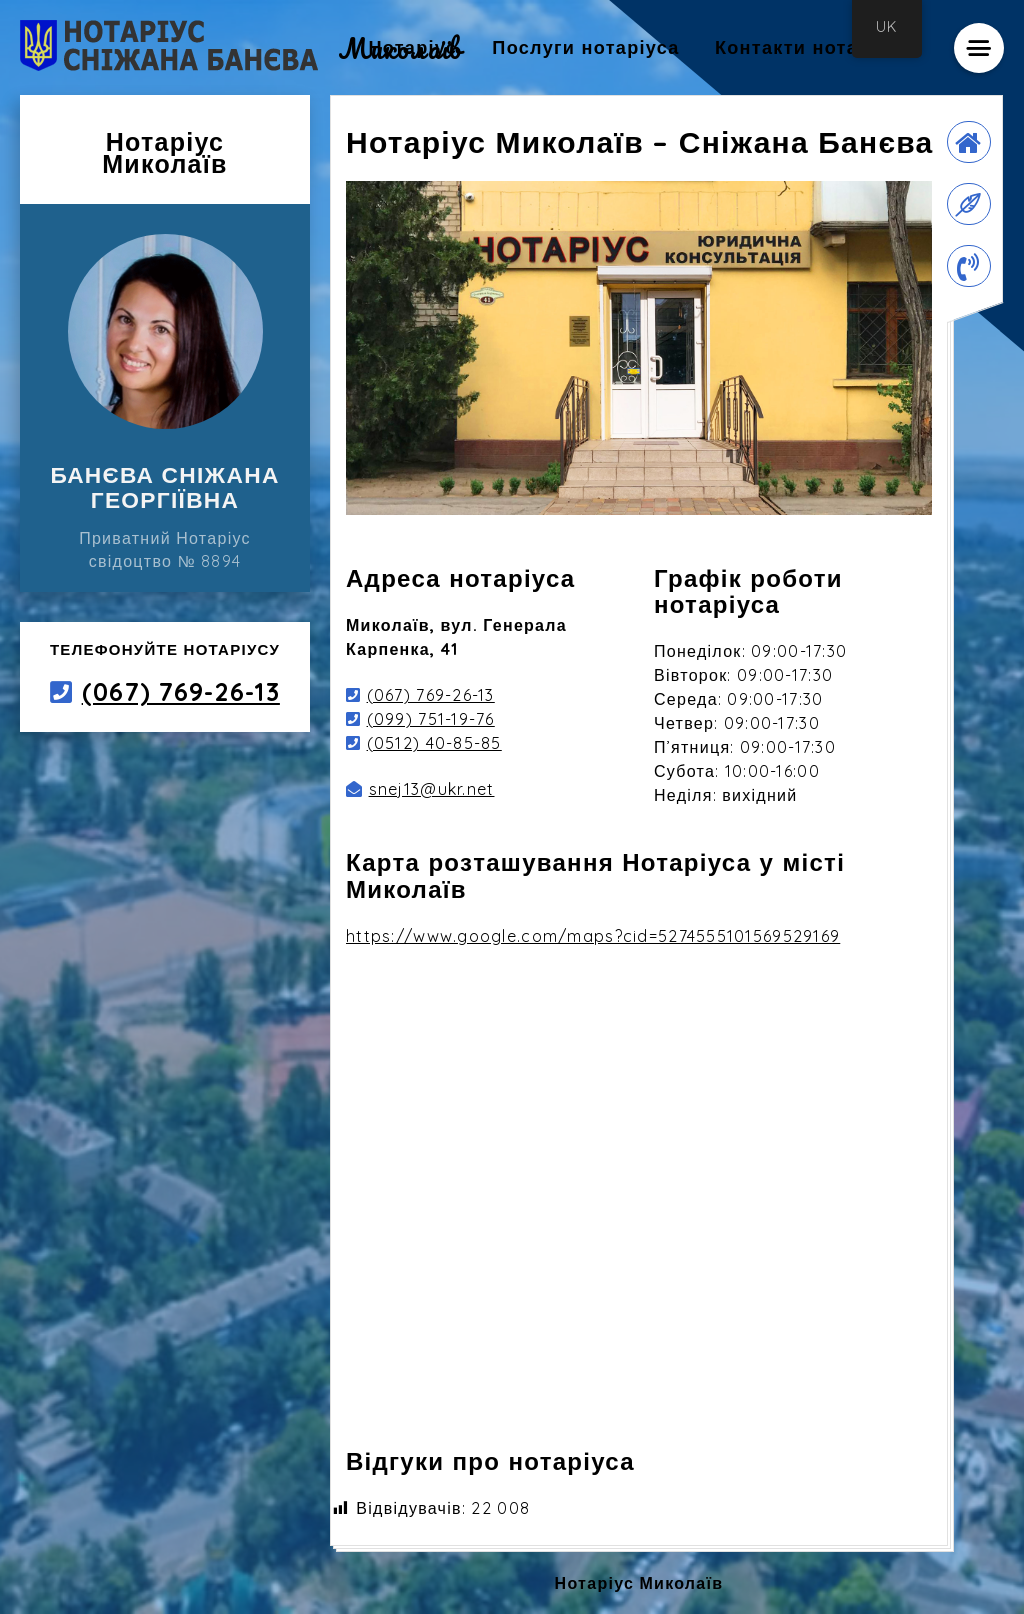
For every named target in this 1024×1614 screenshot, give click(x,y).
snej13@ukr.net (432, 789)
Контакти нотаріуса (813, 47)
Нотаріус (412, 47)
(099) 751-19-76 (431, 719)
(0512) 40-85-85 (434, 743)
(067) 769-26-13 (181, 691)
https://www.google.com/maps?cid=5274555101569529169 (593, 936)
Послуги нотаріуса (585, 47)
